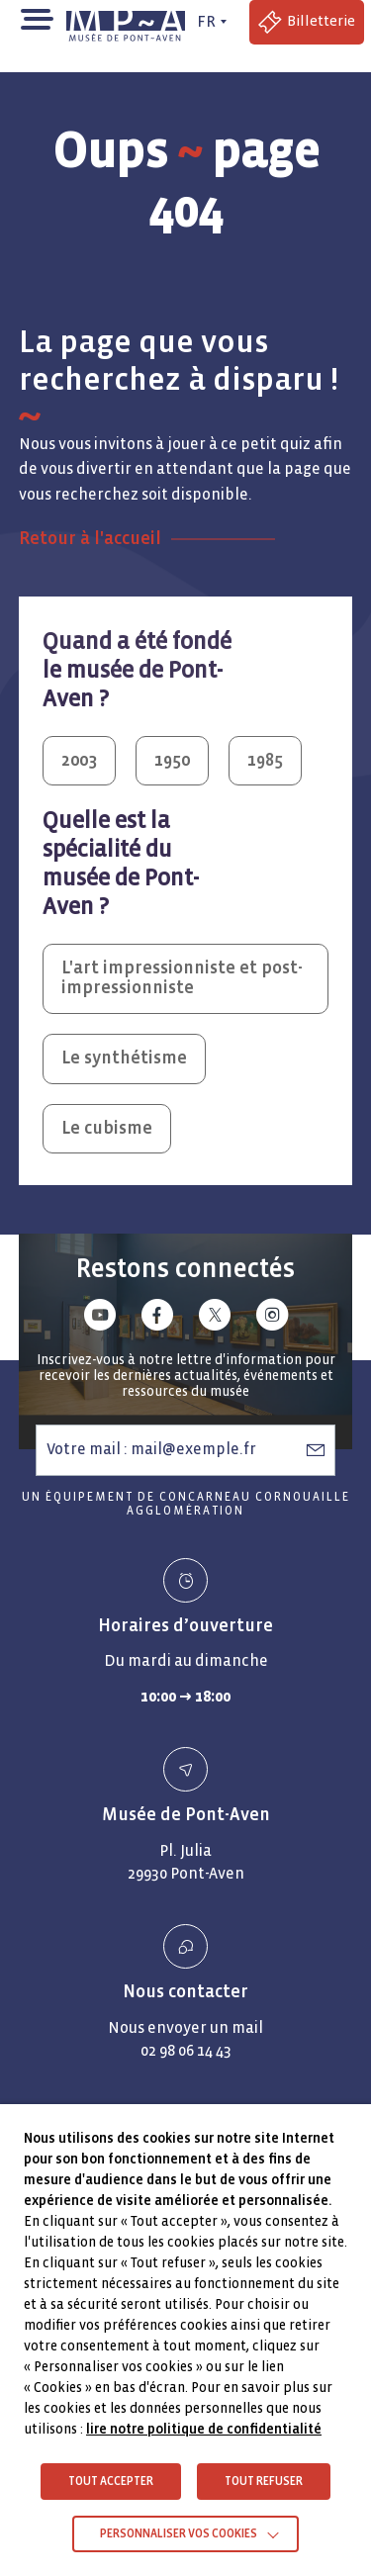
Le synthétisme (124, 1058)
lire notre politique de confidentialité (204, 2429)
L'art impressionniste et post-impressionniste (182, 978)
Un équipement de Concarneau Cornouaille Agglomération (186, 1504)
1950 (172, 760)
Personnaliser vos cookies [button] (178, 2534)
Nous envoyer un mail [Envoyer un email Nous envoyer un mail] (185, 2027)
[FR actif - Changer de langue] (210, 22)
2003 (79, 760)
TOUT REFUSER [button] (264, 2481)
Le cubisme (106, 1128)
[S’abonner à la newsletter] (315, 1449)
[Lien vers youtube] (100, 1318)
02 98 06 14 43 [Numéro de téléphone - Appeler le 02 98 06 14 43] (186, 2050)
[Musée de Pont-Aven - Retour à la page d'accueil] (129, 22)
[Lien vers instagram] (272, 1318)
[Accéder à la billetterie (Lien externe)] (306, 22)
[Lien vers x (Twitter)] (215, 1318)
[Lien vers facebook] (157, 1318)
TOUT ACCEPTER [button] (110, 2481)
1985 (265, 760)
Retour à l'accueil (90, 538)
